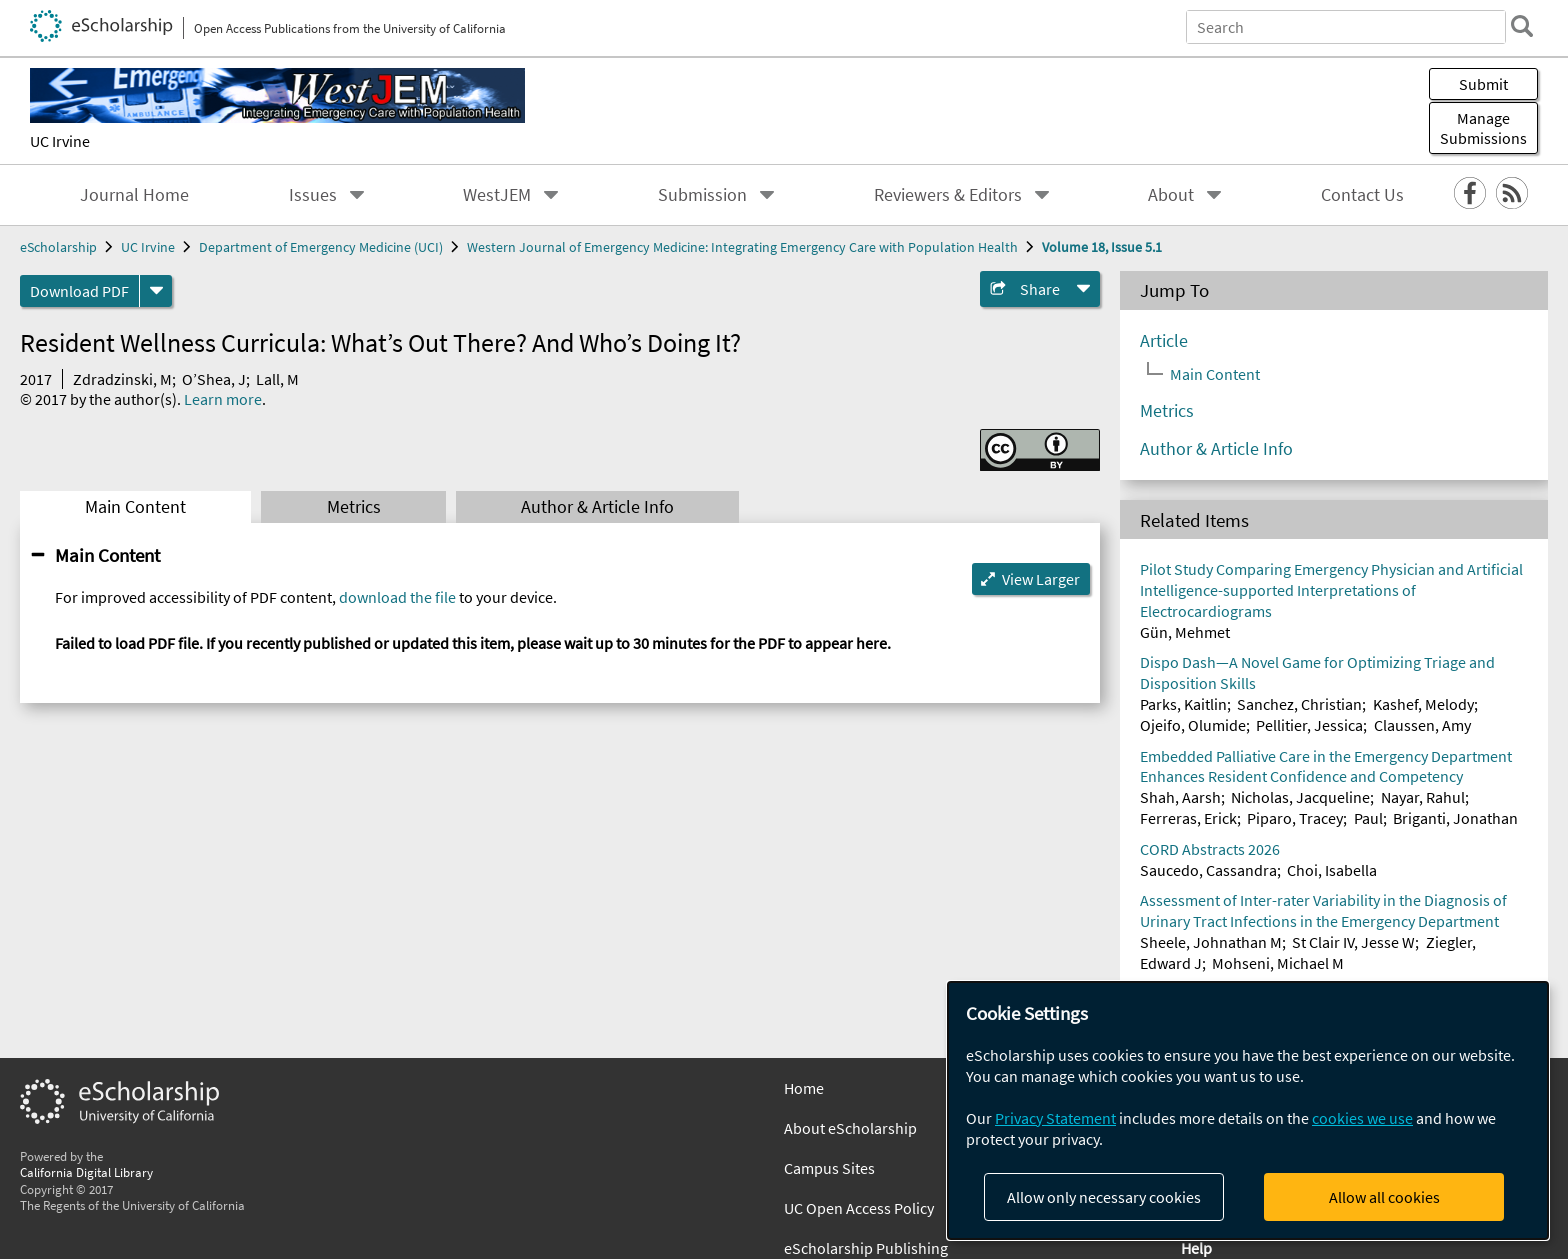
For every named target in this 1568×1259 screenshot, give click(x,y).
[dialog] (1248, 1110)
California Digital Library (86, 1172)
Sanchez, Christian (1299, 704)
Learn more (223, 399)
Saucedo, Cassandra (1208, 870)
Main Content (135, 507)
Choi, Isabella (1332, 870)
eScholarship (58, 247)
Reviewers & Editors (948, 195)
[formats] (156, 291)
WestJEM (497, 195)
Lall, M (277, 379)
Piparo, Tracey (1295, 818)
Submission (702, 195)
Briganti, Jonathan (1455, 818)
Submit (1483, 84)
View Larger (1041, 579)
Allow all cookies (1384, 1197)
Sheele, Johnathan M (1211, 942)
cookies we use (1362, 1118)
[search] (1522, 26)
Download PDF (79, 291)
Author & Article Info (597, 507)
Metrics (354, 507)
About (1171, 195)
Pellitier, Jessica (1309, 725)
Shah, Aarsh (1180, 797)
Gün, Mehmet (1185, 632)
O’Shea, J (214, 379)
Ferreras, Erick (1188, 818)
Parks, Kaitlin (1183, 704)
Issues (313, 195)
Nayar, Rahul (1423, 797)
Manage (1483, 128)
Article (1164, 341)
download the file (397, 597)
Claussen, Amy (1422, 725)
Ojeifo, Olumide (1193, 725)
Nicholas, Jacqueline (1300, 797)
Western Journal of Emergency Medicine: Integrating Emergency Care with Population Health (742, 247)
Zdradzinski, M (122, 379)
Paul (1368, 818)
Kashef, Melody (1423, 704)
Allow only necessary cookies (1104, 1197)
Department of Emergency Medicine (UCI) (321, 247)
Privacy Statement (1055, 1118)
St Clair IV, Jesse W (1353, 942)
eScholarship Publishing (866, 1248)
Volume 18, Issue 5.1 (1102, 247)
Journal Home (134, 195)
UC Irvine (60, 141)
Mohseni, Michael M (1278, 963)
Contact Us (1362, 195)
